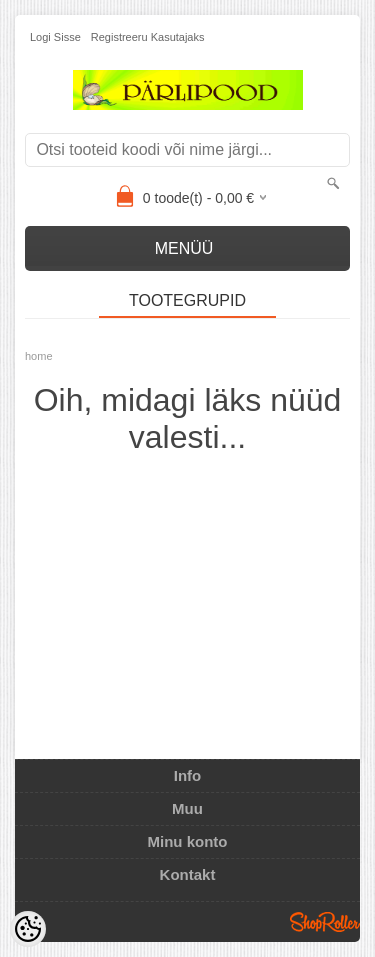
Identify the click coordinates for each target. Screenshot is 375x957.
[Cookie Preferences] (28, 929)
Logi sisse (55, 37)
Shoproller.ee (325, 922)
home (39, 356)
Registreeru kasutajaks (148, 37)
